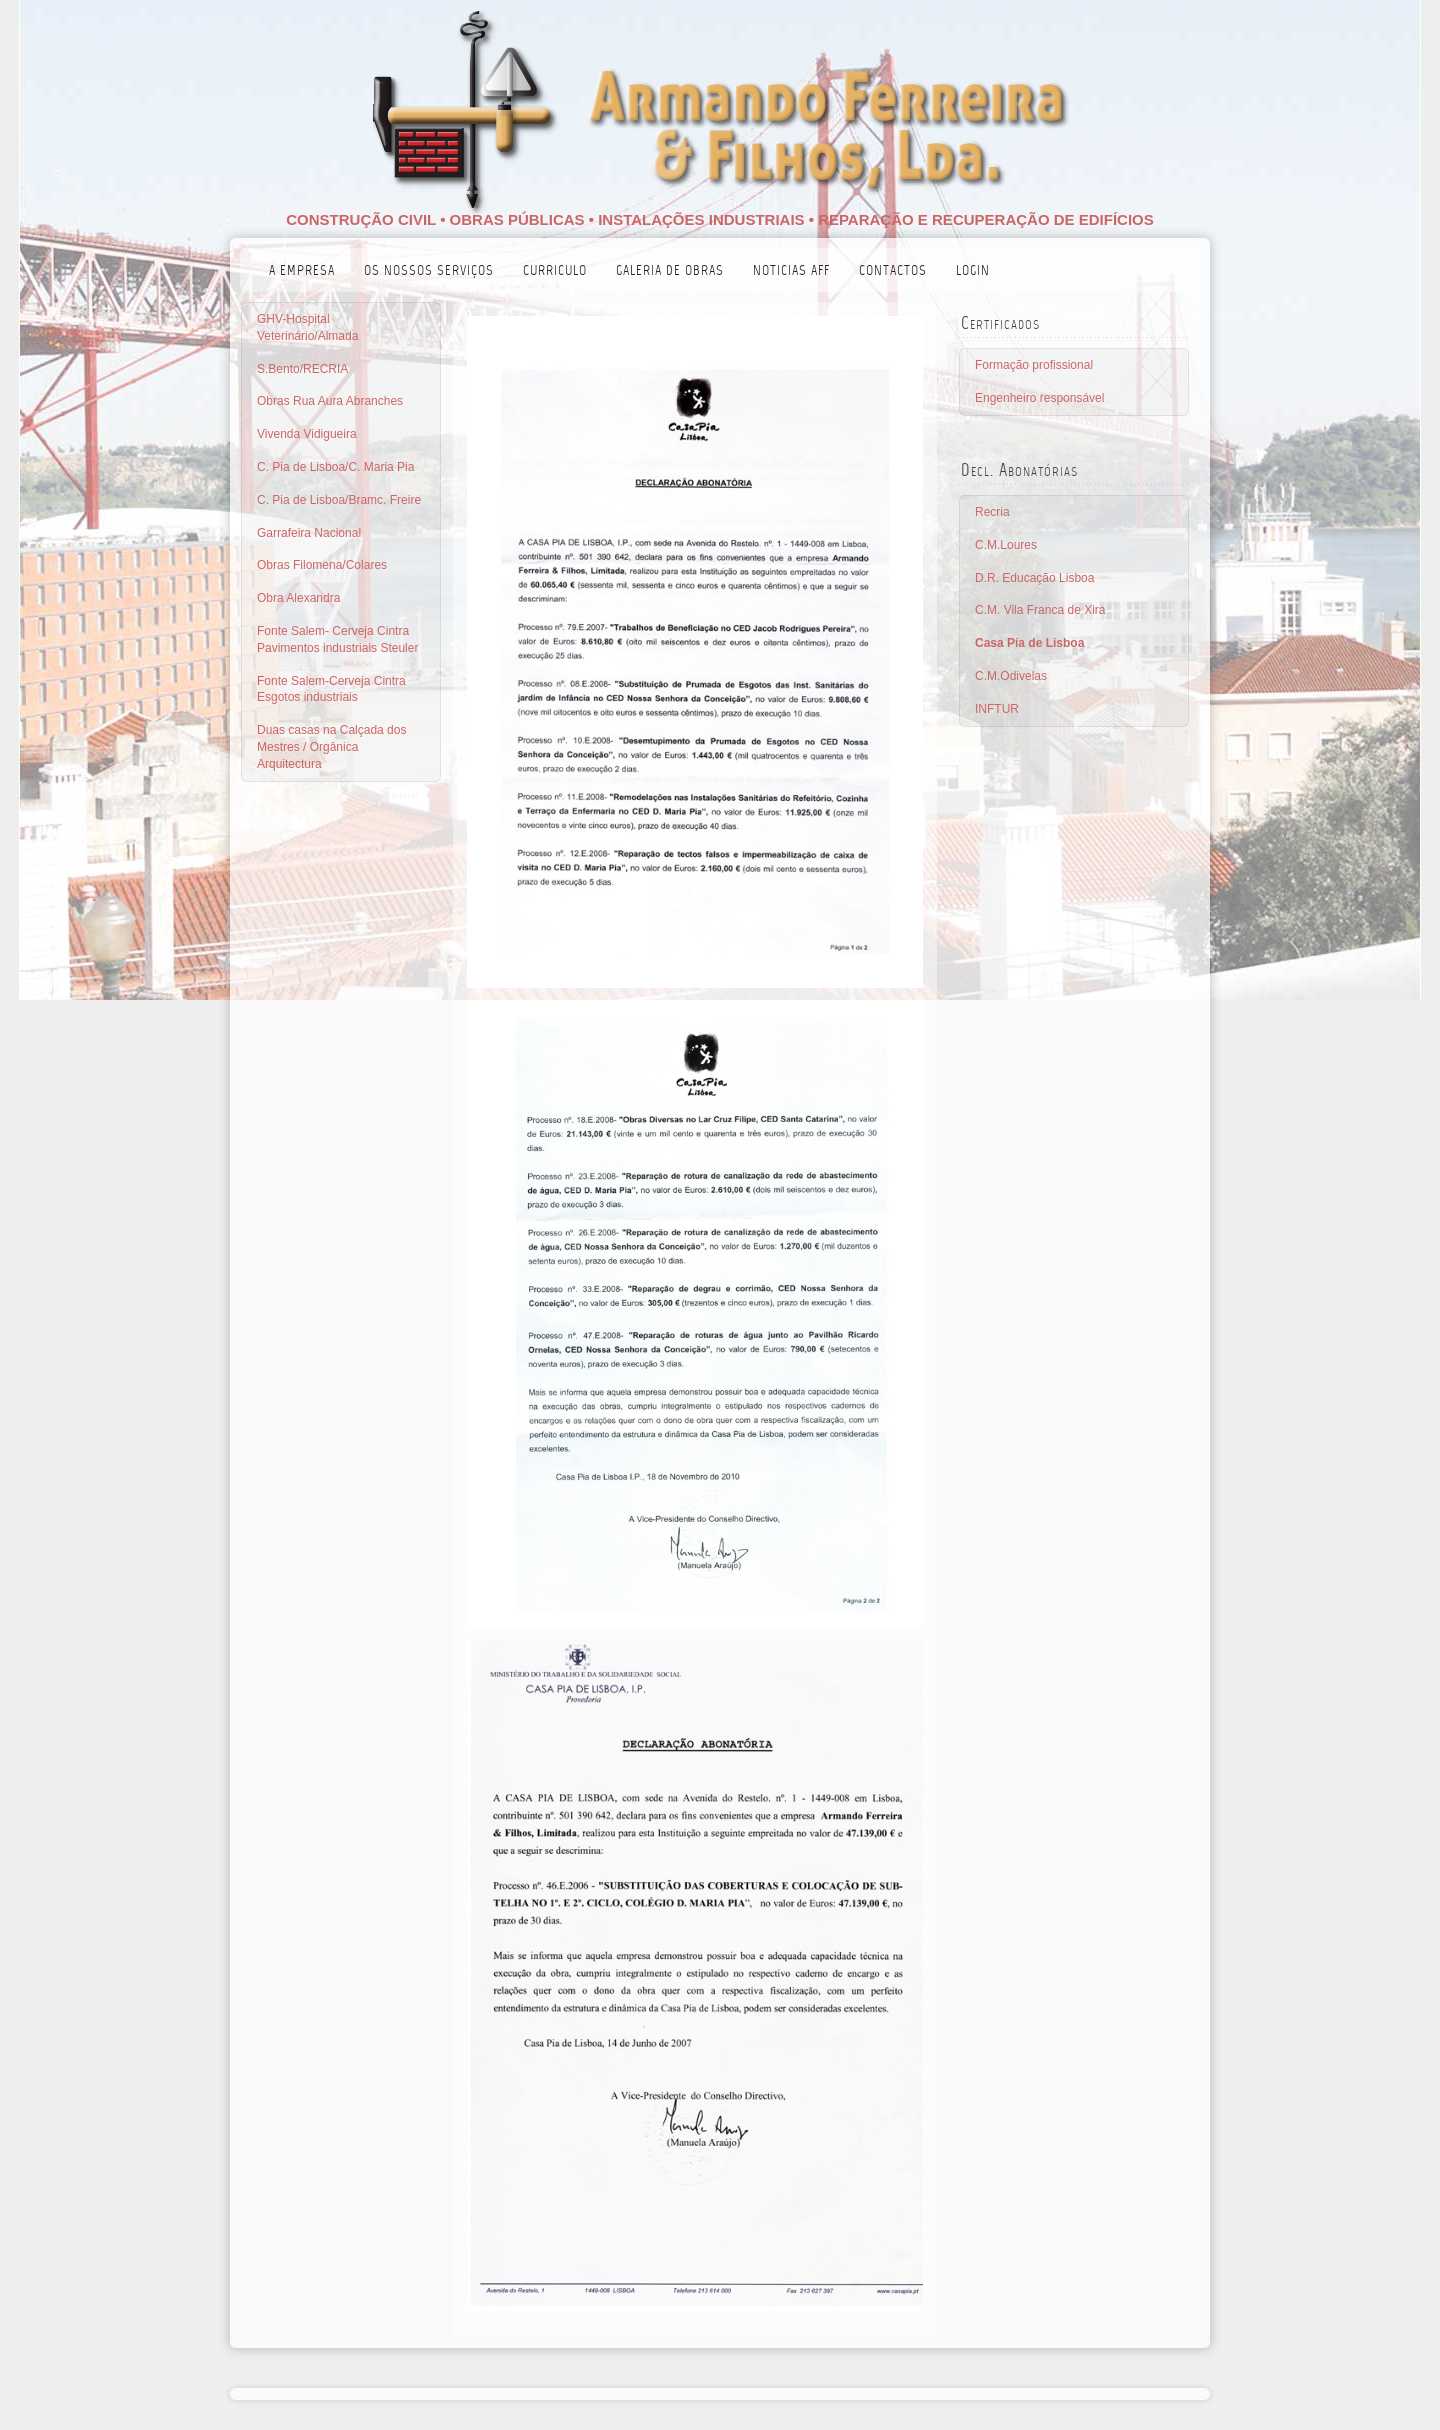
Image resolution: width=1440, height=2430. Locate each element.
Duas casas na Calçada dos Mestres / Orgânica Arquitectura (331, 747)
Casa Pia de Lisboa (1029, 643)
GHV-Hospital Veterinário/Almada (307, 327)
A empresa (302, 271)
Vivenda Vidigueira (307, 434)
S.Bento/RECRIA (302, 369)
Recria (992, 512)
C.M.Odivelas (1011, 676)
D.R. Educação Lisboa (1034, 578)
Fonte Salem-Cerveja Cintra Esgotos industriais (331, 689)
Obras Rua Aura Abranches (330, 401)
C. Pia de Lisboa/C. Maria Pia (335, 467)
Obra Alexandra (298, 598)
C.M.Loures (1006, 545)
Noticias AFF (791, 271)
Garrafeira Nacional (309, 533)
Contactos (893, 271)
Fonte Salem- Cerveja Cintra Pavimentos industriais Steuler (337, 639)
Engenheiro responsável (1039, 398)
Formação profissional (1034, 365)
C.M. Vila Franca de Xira (1040, 610)
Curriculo (555, 271)
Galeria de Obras (670, 271)
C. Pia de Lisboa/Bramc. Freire (339, 500)
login (973, 271)
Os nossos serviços (429, 271)
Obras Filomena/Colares (322, 565)
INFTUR (997, 709)
